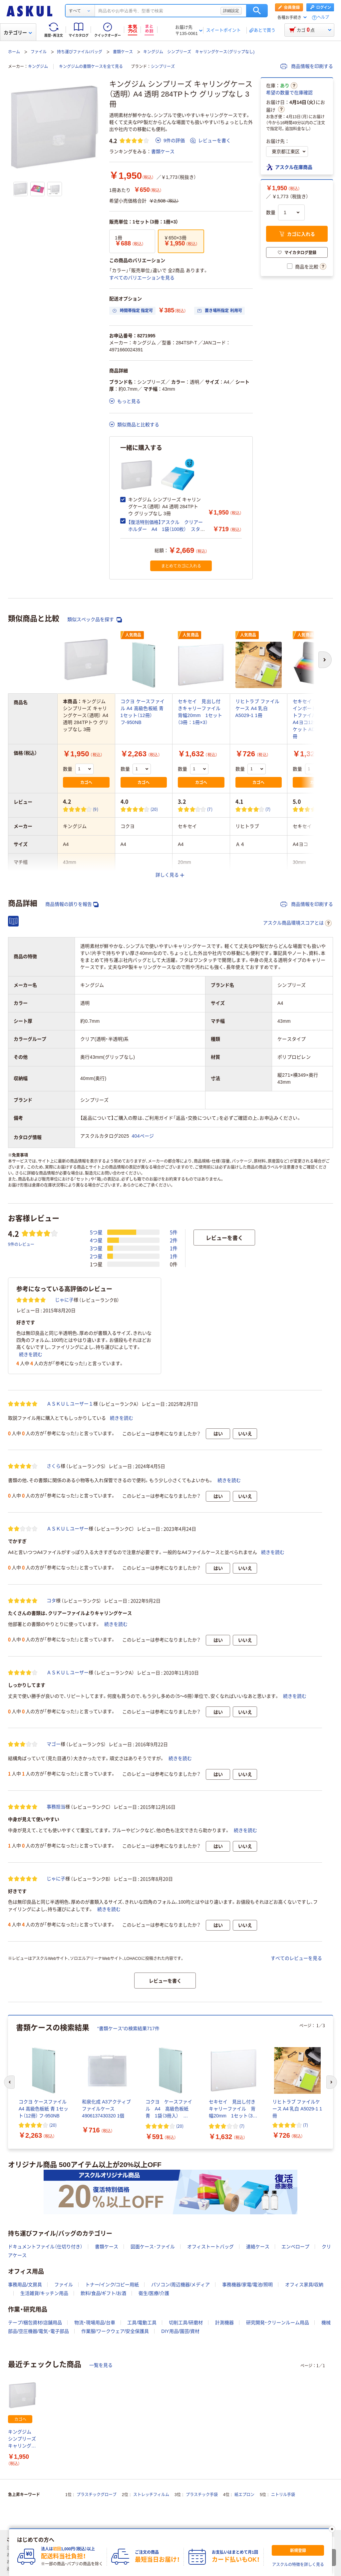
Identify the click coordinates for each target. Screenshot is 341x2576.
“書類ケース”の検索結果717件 (128, 2028)
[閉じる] (332, 2529)
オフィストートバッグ (210, 2246)
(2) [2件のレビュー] (326, 809)
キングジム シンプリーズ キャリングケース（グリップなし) (198, 52)
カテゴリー (18, 32)
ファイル (39, 52)
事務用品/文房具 (25, 2284)
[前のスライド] (9, 2082)
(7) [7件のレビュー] (209, 809)
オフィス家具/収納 (304, 2284)
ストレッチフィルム (151, 2494)
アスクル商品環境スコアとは (297, 923)
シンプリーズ (163, 66)
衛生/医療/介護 (154, 2293)
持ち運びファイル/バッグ (79, 52)
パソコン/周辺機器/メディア (180, 2284)
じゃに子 (64, 1299)
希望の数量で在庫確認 (289, 92)
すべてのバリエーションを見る (141, 277)
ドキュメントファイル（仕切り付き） (45, 2246)
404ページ (143, 1136)
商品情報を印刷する (306, 66)
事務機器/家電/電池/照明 (247, 2284)
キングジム (38, 66)
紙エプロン (244, 2494)
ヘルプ (323, 17)
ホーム (14, 52)
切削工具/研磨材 (186, 2322)
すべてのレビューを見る (296, 1958)
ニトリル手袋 (283, 2494)
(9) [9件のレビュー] (95, 809)
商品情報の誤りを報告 (72, 904)
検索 (257, 10)
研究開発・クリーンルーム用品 (277, 2322)
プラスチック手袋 (202, 2494)
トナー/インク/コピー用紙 (112, 2284)
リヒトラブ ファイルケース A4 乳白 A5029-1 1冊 (257, 708)
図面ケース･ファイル (153, 2246)
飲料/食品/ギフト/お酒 (104, 2293)
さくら (54, 1466)
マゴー (54, 1744)
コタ (51, 1600)
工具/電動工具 (142, 2322)
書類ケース (123, 52)
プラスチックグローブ (97, 2494)
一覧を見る (101, 2365)
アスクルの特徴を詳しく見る (298, 2564)
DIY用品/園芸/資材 (180, 2331)
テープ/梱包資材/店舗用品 (35, 2322)
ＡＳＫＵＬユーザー (68, 1528)
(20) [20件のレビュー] (154, 809)
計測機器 (224, 2322)
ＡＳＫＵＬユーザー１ (70, 1403)
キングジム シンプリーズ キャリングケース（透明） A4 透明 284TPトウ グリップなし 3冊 (22, 2439)
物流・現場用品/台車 (94, 2322)
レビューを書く (210, 140)
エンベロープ (295, 2246)
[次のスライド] (331, 2082)
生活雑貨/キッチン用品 (44, 2293)
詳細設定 (231, 11)
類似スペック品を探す (94, 619)
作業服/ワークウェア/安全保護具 (115, 2331)
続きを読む (30, 1354)
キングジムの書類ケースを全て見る (91, 66)
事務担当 (56, 1806)
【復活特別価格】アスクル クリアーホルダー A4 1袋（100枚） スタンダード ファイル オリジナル (166, 529)
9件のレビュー (21, 1244)
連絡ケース (257, 2246)
